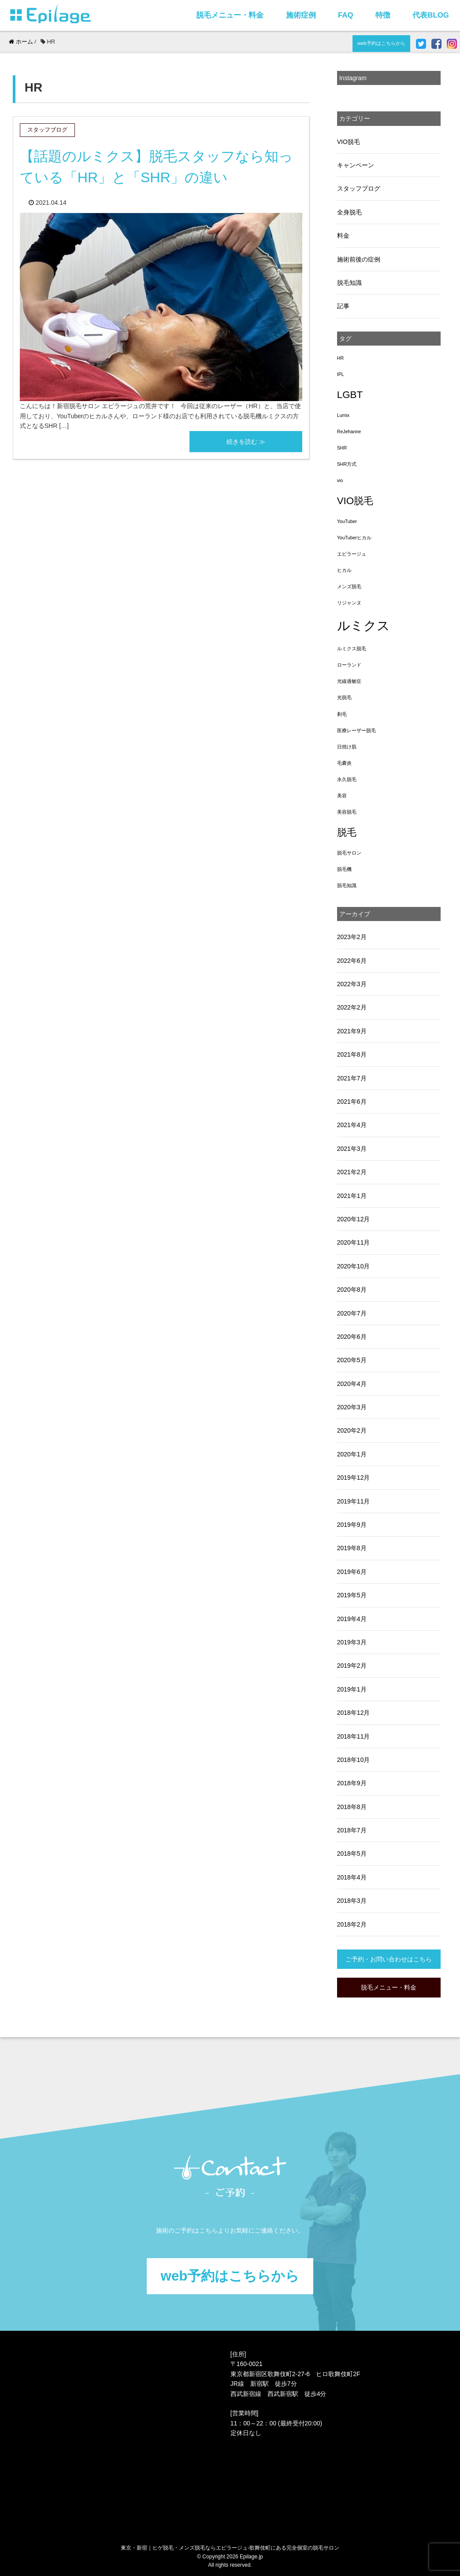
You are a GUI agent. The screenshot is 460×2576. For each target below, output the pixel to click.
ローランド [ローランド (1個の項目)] (349, 664)
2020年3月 (352, 1407)
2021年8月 (352, 1054)
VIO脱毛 (348, 141)
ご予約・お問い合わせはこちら (388, 1959)
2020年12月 (353, 1219)
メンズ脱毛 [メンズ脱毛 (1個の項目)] (349, 586)
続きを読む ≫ (245, 441)
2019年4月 (352, 1618)
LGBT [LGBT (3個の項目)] (350, 394)
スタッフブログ (358, 188)
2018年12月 (353, 1712)
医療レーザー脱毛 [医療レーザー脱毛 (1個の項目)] (356, 730)
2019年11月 (353, 1501)
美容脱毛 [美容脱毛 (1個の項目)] (346, 811)
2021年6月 (352, 1101)
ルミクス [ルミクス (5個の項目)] (363, 625)
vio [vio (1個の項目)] (340, 480)
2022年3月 (352, 984)
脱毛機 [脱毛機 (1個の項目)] (344, 869)
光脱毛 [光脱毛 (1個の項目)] (344, 697)
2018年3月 (352, 1900)
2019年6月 (352, 1571)
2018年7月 (352, 1830)
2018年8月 (352, 1806)
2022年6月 (352, 960)
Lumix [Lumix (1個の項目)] (343, 415)
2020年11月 (353, 1242)
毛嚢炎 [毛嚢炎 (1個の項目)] (344, 763)
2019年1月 (352, 1689)
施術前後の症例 (358, 259)
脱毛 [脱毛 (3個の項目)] (346, 832)
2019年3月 (352, 1642)
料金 (343, 235)
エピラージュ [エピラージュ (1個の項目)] (351, 553)
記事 (343, 306)
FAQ (345, 15)
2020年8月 (352, 1289)
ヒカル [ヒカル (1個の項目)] (344, 570)
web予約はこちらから (381, 43)
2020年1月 (352, 1454)
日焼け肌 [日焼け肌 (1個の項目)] (346, 746)
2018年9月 (352, 1783)
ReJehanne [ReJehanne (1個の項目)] (349, 431)
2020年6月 (352, 1336)
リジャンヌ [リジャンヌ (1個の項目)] (349, 602)
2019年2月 (352, 1665)
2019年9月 (352, 1524)
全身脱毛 (349, 212)
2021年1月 (352, 1195)
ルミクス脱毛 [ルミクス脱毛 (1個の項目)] (351, 648)
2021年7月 (352, 1078)
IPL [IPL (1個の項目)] (340, 374)
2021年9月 (352, 1031)
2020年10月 (353, 1266)
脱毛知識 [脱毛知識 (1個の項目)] (346, 885)
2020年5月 (352, 1360)
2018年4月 (352, 1877)
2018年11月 (353, 1736)
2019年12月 (353, 1477)
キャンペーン (355, 165)
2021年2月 (352, 1172)
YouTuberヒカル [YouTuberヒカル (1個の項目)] (354, 537)
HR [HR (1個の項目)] (340, 358)
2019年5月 (352, 1595)
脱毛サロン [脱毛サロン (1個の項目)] (349, 852)
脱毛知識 (349, 282)
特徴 (382, 15)
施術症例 (301, 15)
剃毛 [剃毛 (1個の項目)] (342, 714)
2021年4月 (352, 1124)
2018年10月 (353, 1759)
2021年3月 (352, 1148)
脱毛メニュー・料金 (229, 15)
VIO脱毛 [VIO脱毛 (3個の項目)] (355, 500)
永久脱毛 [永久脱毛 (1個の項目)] (346, 779)
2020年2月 (352, 1430)
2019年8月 (352, 1547)
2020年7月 (352, 1313)
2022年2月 (352, 1007)
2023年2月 (352, 936)
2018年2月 (352, 1924)
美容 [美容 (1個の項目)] (342, 795)
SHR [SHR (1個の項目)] (342, 447)
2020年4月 (352, 1383)
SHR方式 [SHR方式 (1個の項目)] (347, 464)
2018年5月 (352, 1853)
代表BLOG (430, 15)
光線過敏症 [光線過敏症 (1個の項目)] (349, 681)
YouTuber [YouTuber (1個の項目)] (347, 521)
